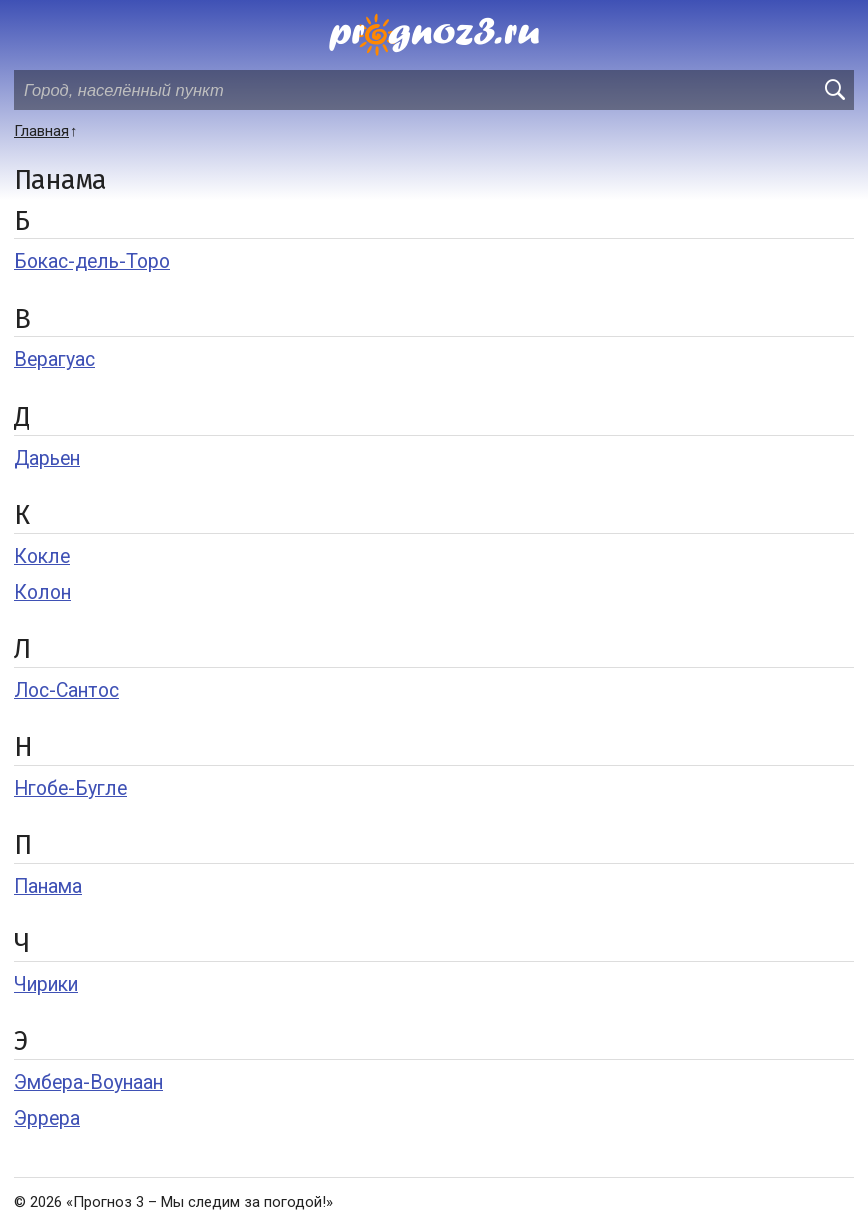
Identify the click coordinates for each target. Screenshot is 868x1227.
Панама (48, 886)
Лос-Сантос (66, 690)
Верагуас (54, 359)
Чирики (46, 984)
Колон (42, 592)
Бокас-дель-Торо (92, 261)
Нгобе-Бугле (70, 788)
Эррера (47, 1118)
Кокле (42, 556)
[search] (834, 90)
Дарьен (47, 458)
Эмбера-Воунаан (88, 1082)
